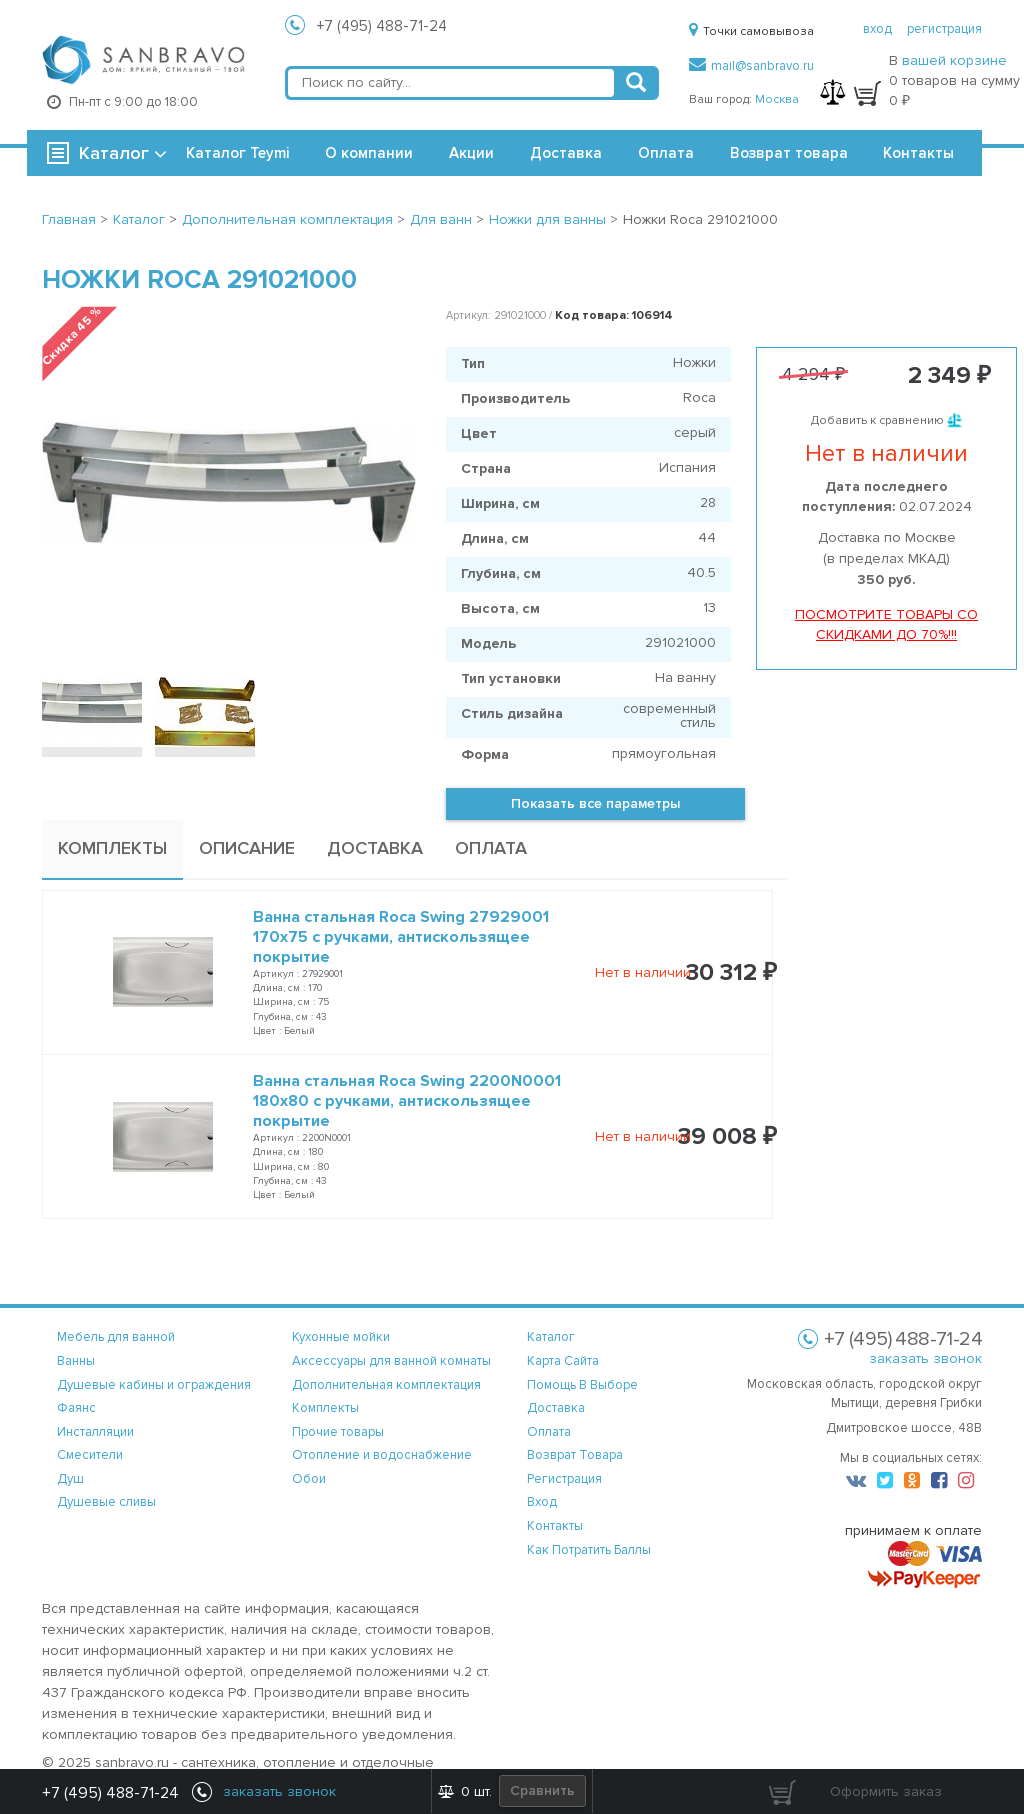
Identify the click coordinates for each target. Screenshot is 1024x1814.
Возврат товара (789, 153)
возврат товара (575, 1455)
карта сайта (563, 1361)
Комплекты (325, 1408)
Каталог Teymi (237, 153)
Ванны (76, 1361)
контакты (555, 1526)
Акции (471, 153)
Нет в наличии (643, 972)
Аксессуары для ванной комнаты (391, 1361)
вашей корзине (954, 60)
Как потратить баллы (589, 1550)
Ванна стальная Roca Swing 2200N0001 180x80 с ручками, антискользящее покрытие (407, 1101)
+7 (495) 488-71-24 (382, 26)
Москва (777, 99)
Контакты (918, 153)
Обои (309, 1479)
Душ (70, 1479)
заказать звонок (925, 1358)
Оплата (666, 153)
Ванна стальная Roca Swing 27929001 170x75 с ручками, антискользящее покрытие (401, 937)
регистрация (944, 29)
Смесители (90, 1455)
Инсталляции (95, 1432)
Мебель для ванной (116, 1337)
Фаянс (76, 1408)
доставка (556, 1408)
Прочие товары (338, 1432)
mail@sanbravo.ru (751, 66)
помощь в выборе (582, 1385)
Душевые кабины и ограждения (154, 1385)
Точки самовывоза (751, 31)
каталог (551, 1337)
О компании (369, 153)
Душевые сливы (106, 1502)
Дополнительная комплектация (386, 1385)
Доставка (566, 153)
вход (877, 29)
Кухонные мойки (341, 1337)
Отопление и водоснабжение (382, 1455)
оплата (549, 1432)
